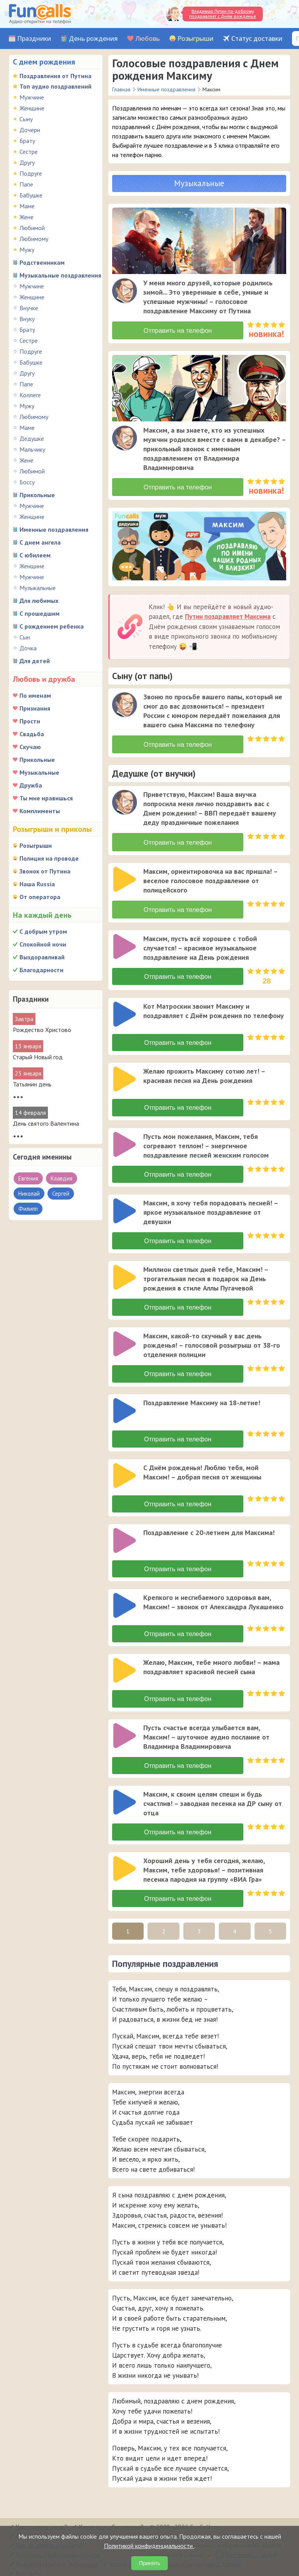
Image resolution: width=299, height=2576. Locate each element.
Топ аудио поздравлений (55, 86)
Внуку (27, 319)
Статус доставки (256, 39)
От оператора (39, 897)
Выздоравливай (42, 957)
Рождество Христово (42, 1030)
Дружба (30, 785)
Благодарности (41, 970)
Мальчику (32, 449)
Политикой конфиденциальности (149, 2546)
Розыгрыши (195, 39)
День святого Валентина (46, 1123)
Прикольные (37, 495)
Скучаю (30, 747)
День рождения (93, 39)
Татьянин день (32, 1084)
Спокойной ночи (42, 944)
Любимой (32, 228)
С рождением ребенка (51, 626)
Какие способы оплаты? (111, 2521)
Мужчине (31, 97)
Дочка (28, 648)
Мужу (26, 249)
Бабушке (30, 195)
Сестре (28, 151)
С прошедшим (39, 613)
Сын (24, 637)
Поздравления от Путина (55, 76)
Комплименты (39, 811)
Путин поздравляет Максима (228, 614)
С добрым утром (43, 931)
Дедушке (31, 438)
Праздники (34, 39)
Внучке (28, 308)
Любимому (33, 239)
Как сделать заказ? (41, 2521)
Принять (149, 2563)
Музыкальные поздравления (60, 275)
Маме (27, 206)
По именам (35, 695)
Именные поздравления (53, 529)
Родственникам (42, 262)
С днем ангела (40, 542)
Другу (27, 162)
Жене (26, 217)
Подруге (30, 173)
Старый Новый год (38, 1057)
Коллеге (30, 395)
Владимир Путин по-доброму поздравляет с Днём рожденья (222, 14)
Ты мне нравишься (46, 798)
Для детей (34, 661)
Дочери (29, 130)
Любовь (147, 39)
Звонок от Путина (44, 871)
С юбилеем (35, 555)
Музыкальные (37, 588)
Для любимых (38, 600)
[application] (125, 291)
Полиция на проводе (49, 858)
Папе (26, 184)
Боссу (27, 482)
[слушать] (124, 290)
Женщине (31, 108)
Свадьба (31, 734)
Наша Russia (37, 884)
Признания (34, 708)
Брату (27, 141)
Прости (29, 721)
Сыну (26, 119)
